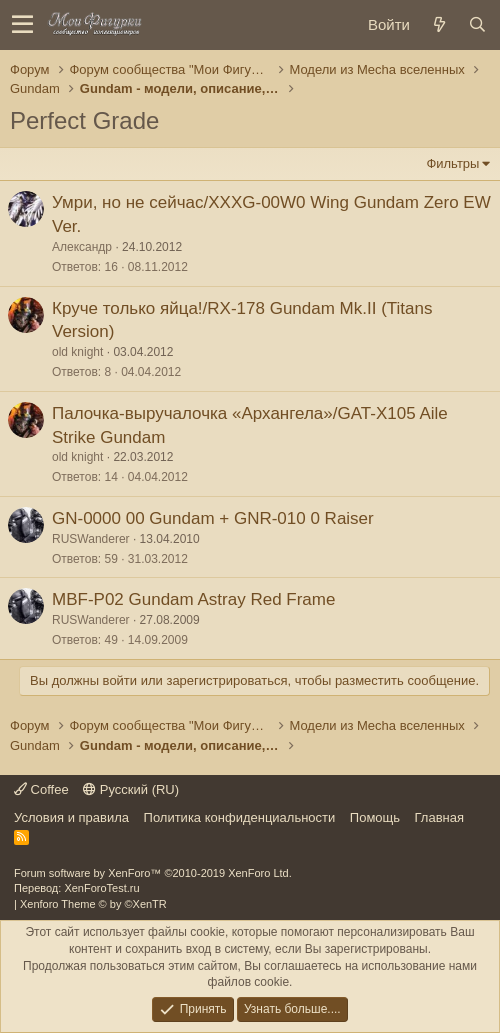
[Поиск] (477, 24)
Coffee (41, 789)
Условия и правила (71, 817)
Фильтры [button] (452, 163)
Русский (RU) (131, 789)
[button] (22, 25)
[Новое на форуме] (439, 24)
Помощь (375, 817)
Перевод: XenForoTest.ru (77, 888)
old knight (77, 352)
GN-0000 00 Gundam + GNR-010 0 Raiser (213, 518)
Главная (439, 817)
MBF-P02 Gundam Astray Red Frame (193, 599)
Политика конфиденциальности (240, 817)
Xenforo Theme (93, 904)
